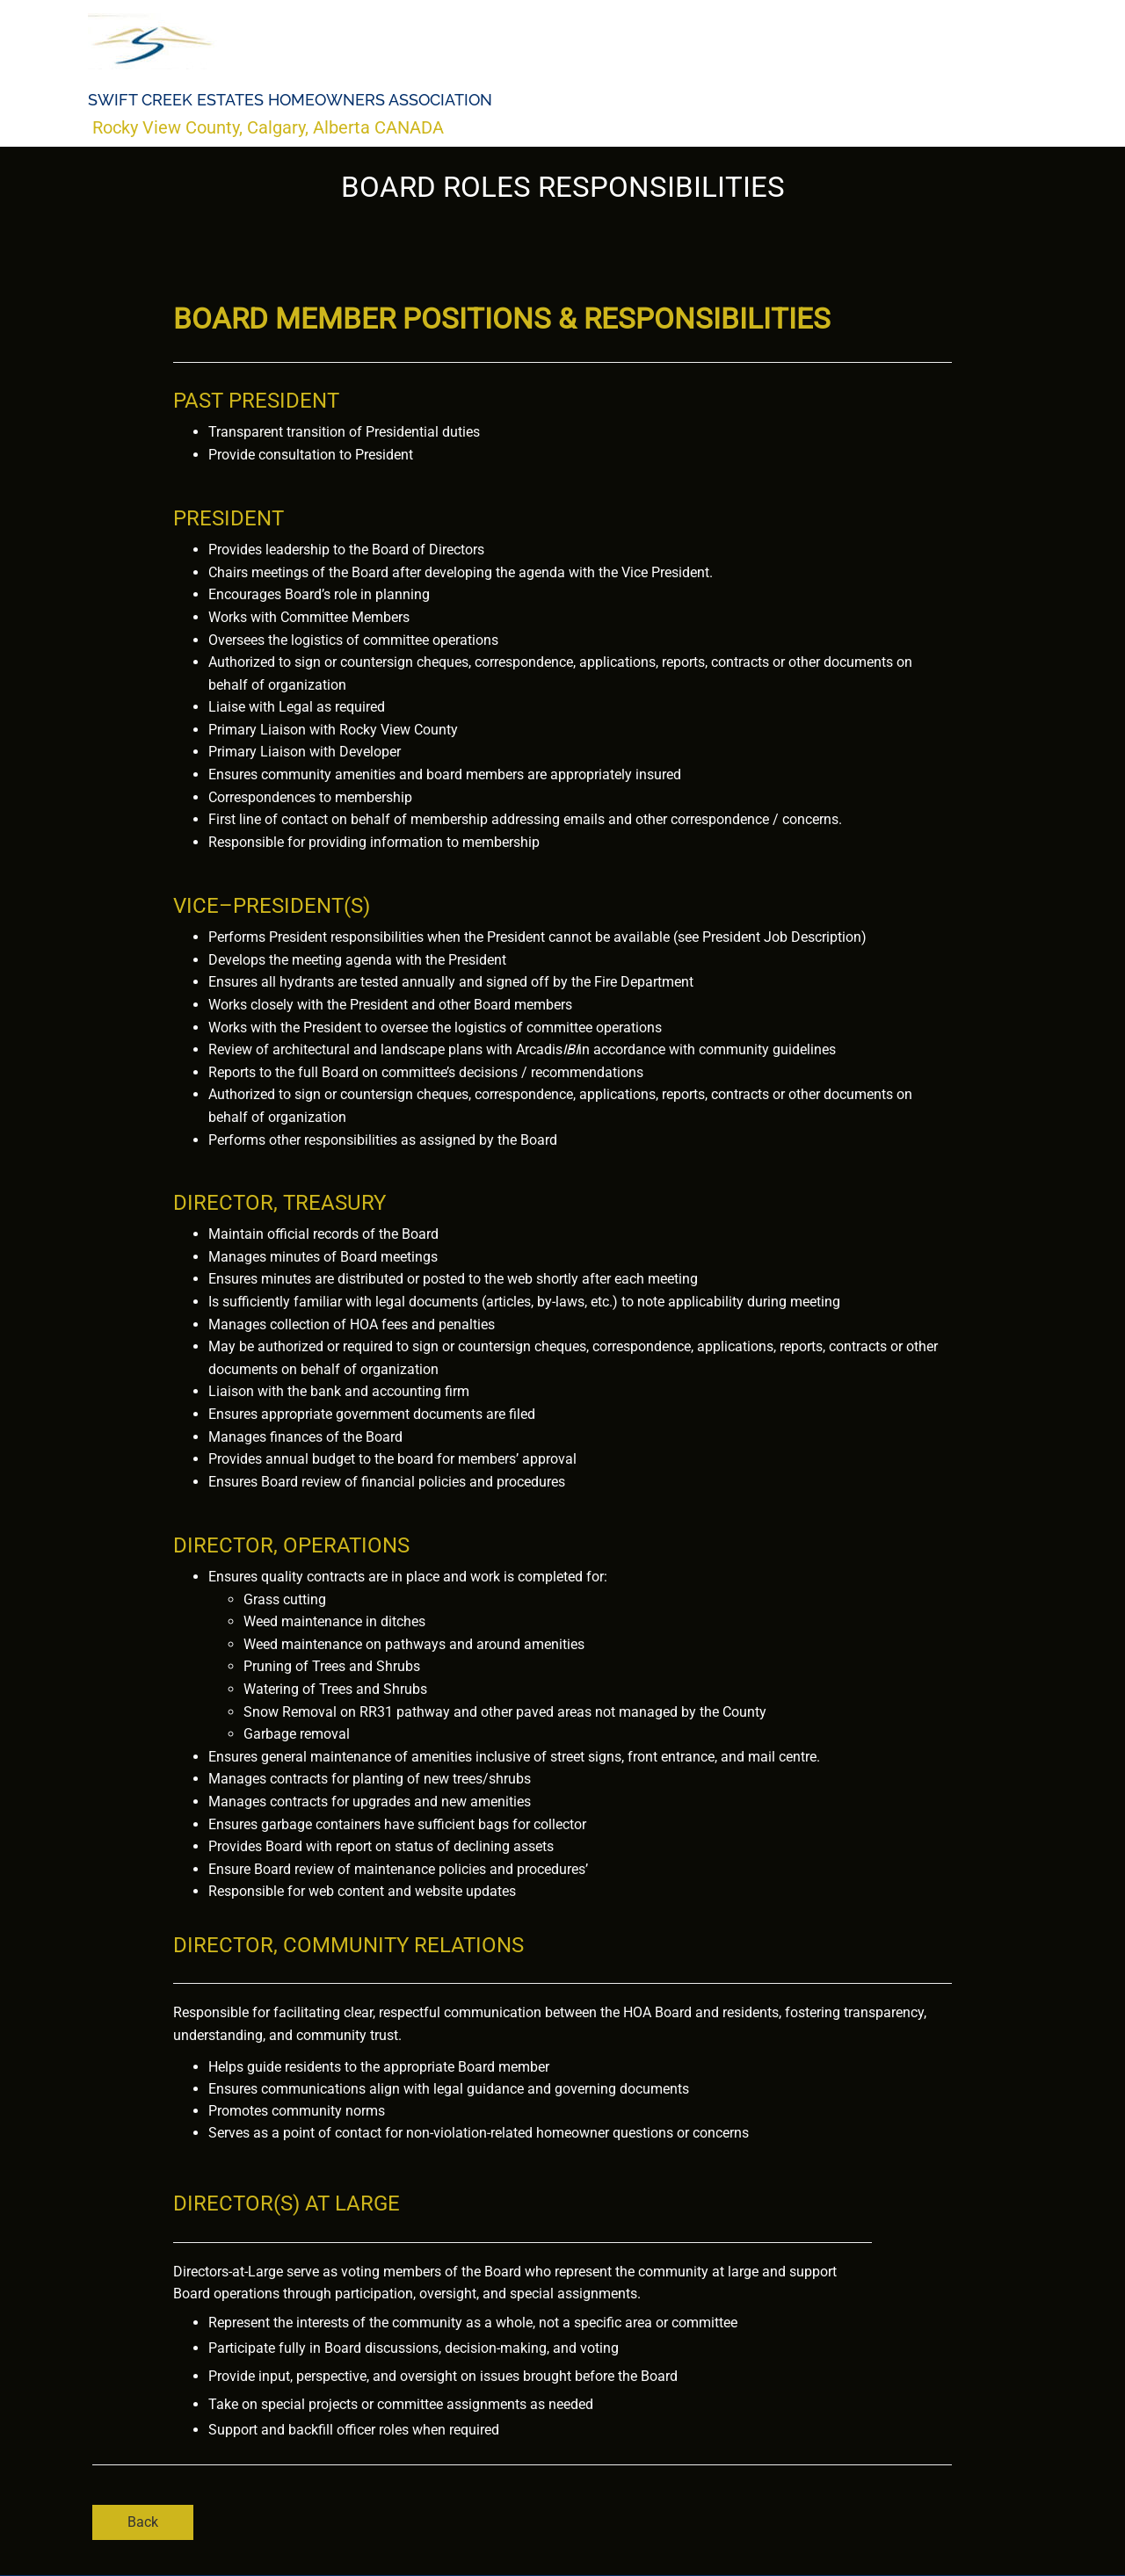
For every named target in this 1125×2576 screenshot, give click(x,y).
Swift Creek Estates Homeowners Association (290, 100)
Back (142, 2522)
